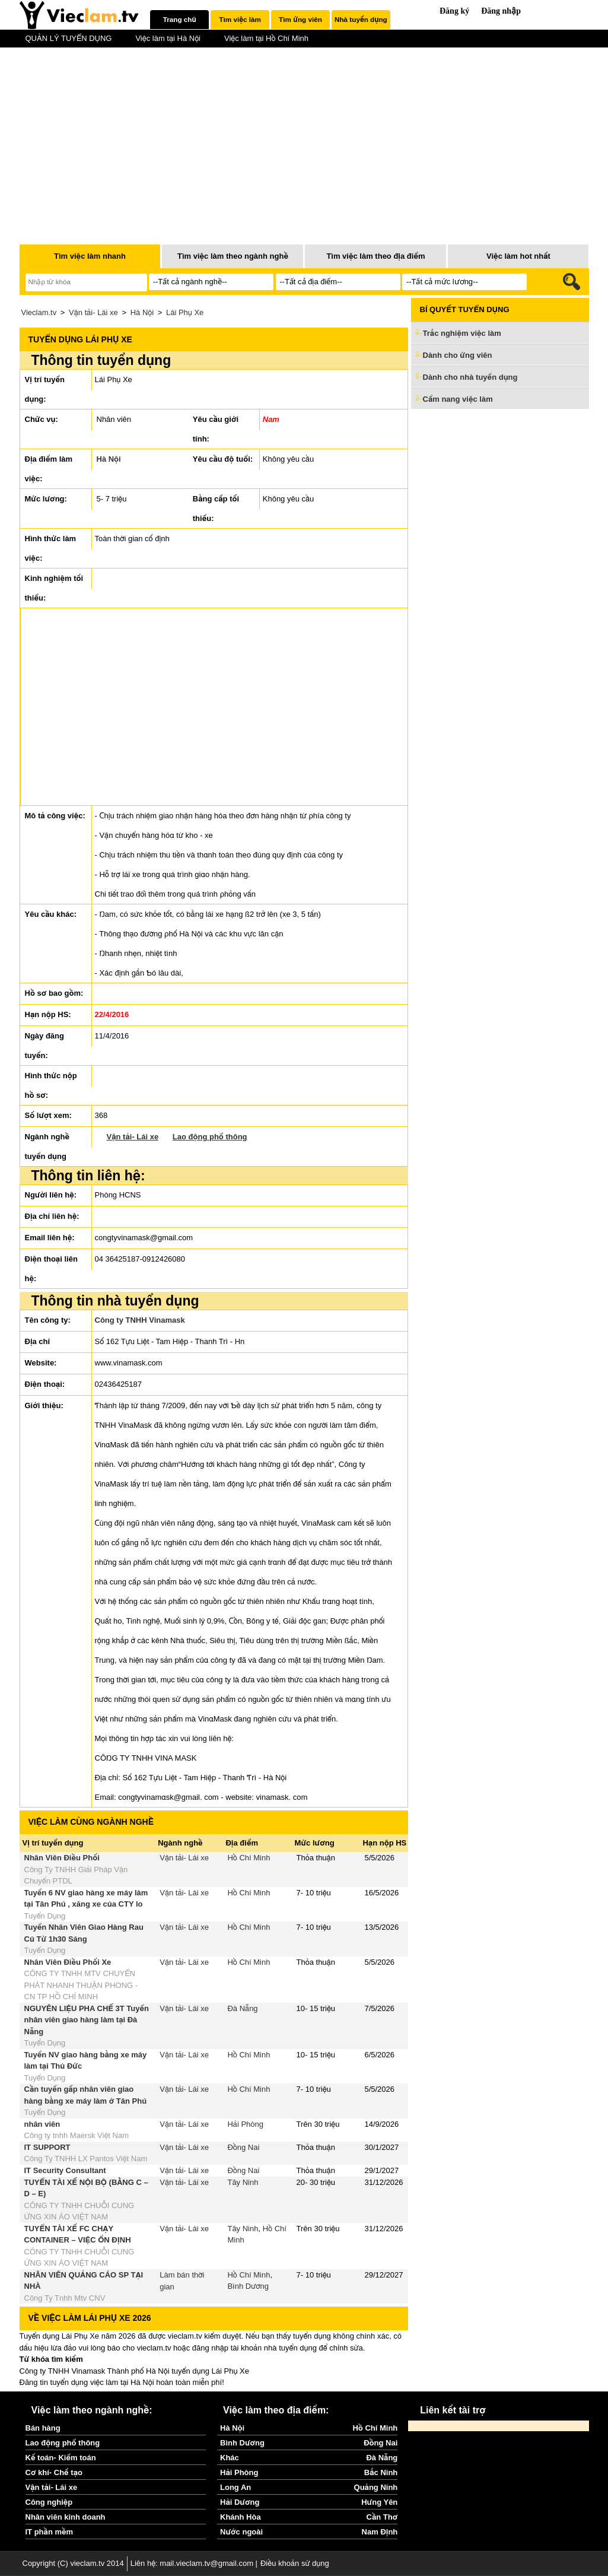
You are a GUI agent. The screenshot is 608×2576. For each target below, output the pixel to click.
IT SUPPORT (47, 2147)
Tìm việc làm (239, 19)
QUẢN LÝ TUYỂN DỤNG (69, 38)
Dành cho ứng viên (457, 355)
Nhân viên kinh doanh (66, 2517)
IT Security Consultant (65, 2170)
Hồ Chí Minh (248, 1857)
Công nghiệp (49, 2502)
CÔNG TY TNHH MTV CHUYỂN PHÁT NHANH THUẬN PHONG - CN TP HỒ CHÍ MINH (81, 1985)
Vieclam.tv (39, 312)
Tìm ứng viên (300, 19)
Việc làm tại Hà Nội (167, 38)
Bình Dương (248, 2286)
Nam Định (380, 2531)
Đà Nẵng (242, 2008)
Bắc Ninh (380, 2472)
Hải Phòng (245, 2124)
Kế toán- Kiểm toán (61, 2457)
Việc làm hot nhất (518, 256)
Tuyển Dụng (45, 1915)
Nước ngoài (241, 2531)
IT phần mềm (50, 2531)
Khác (229, 2457)
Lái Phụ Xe (184, 312)
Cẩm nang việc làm (458, 399)
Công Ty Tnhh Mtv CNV (65, 2298)
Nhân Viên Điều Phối (62, 1857)
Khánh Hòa (240, 2517)
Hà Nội (142, 312)
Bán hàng (43, 2427)
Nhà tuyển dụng (361, 19)
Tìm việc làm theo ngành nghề (232, 256)
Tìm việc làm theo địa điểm (375, 256)
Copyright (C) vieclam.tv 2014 (73, 2563)
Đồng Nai (243, 2147)
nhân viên (42, 2124)
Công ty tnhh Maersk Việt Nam (76, 2135)
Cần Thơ (382, 2517)
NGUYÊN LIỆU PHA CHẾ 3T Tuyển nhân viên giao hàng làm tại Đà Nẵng (86, 2020)
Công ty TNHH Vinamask (140, 1320)
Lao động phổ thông (210, 1136)
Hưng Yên (379, 2502)
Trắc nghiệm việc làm (469, 334)
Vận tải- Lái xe (93, 312)
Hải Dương (239, 2502)
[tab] (179, 19)
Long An (235, 2487)
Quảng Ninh (376, 2487)
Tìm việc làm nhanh (90, 256)
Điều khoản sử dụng (294, 2563)
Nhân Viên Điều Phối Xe (68, 1962)
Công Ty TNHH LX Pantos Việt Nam (86, 2158)
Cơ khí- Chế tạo (54, 2472)
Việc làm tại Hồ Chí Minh (266, 38)
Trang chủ (179, 19)
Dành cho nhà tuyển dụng (470, 377)
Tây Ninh (242, 2182)
